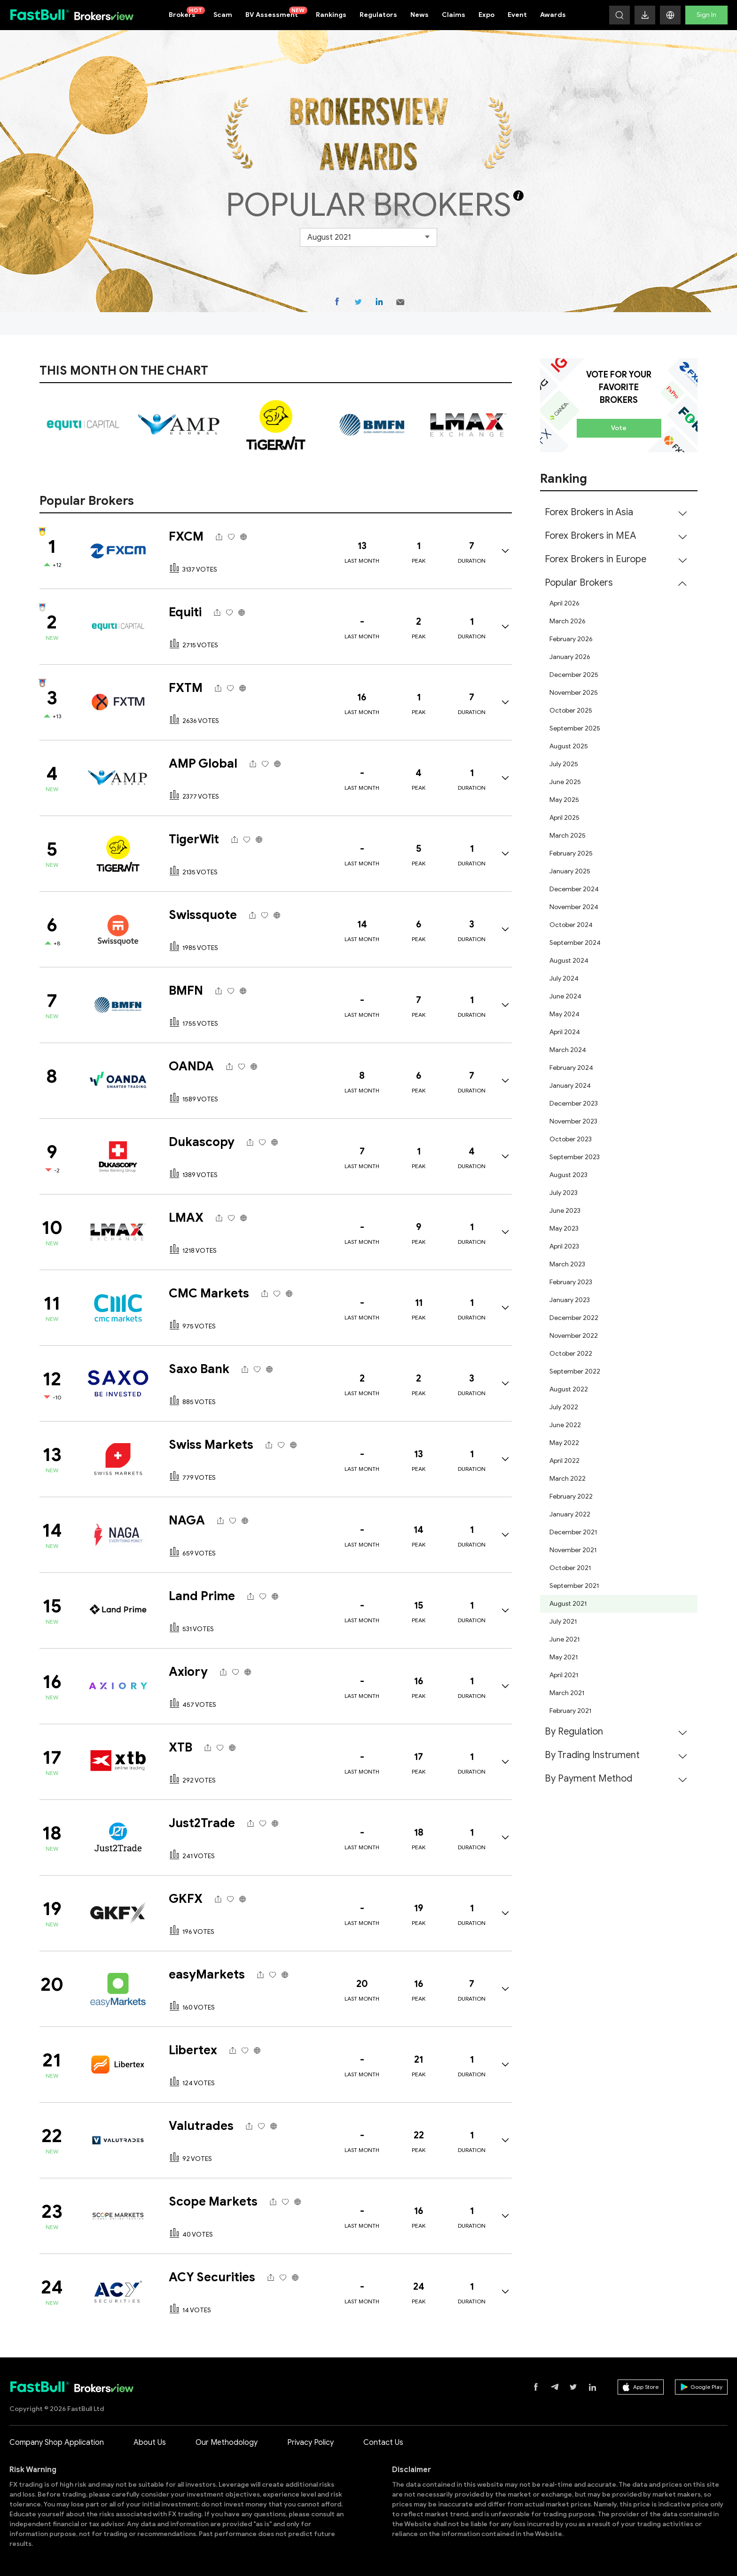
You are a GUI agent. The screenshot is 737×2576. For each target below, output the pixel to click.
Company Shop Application (56, 2442)
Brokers (187, 13)
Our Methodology (227, 2442)
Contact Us (383, 2442)
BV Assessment (276, 13)
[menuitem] (619, 512)
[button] (670, 15)
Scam (222, 15)
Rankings (331, 15)
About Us (149, 2442)
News (419, 15)
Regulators (378, 15)
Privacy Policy (310, 2442)
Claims (453, 15)
